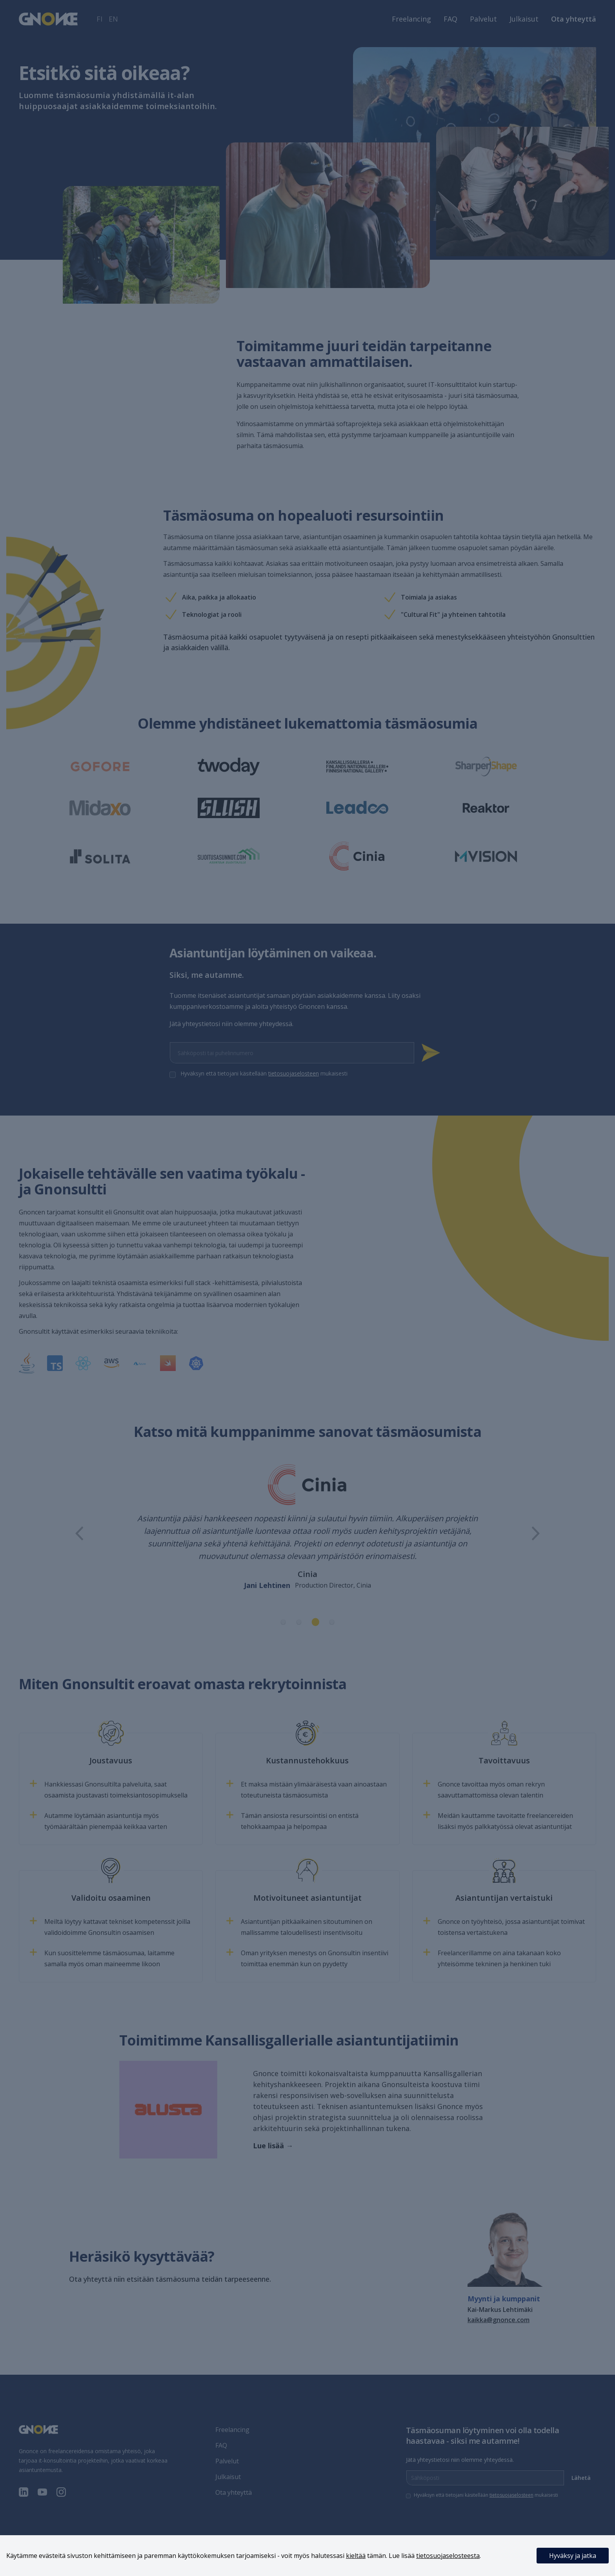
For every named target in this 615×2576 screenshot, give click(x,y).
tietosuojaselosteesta (448, 2555)
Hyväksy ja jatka (572, 2555)
